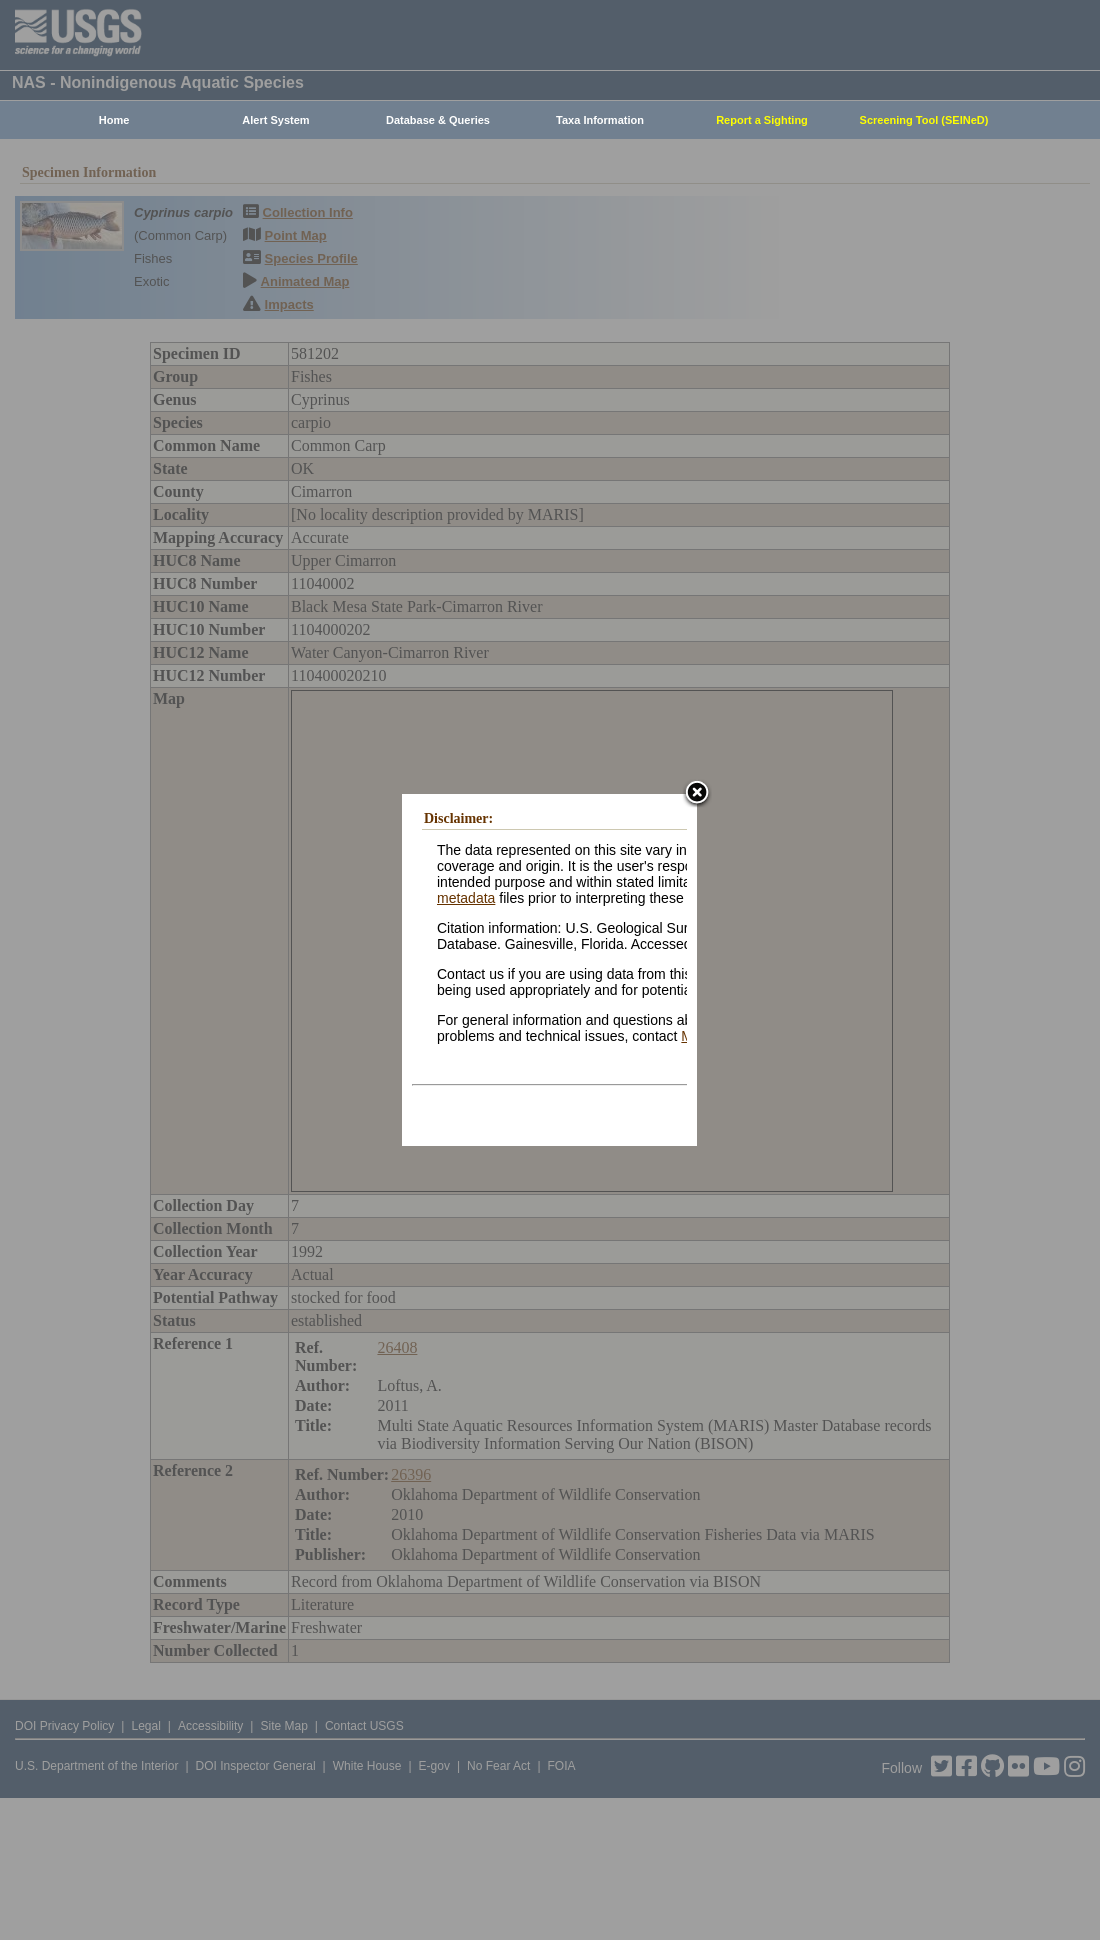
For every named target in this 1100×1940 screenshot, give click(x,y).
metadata (466, 898)
